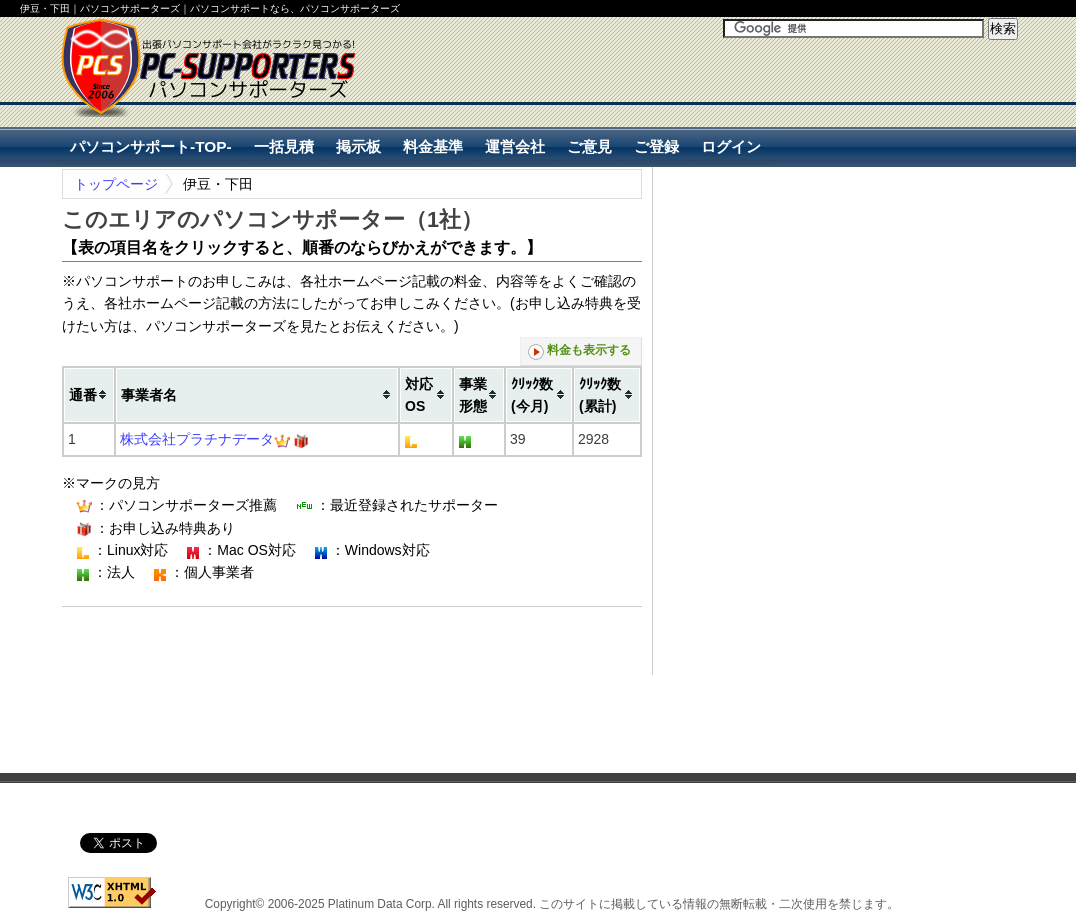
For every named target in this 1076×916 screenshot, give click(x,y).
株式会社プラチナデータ (197, 439)
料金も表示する (579, 351)
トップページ (116, 184)
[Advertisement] (784, 101)
